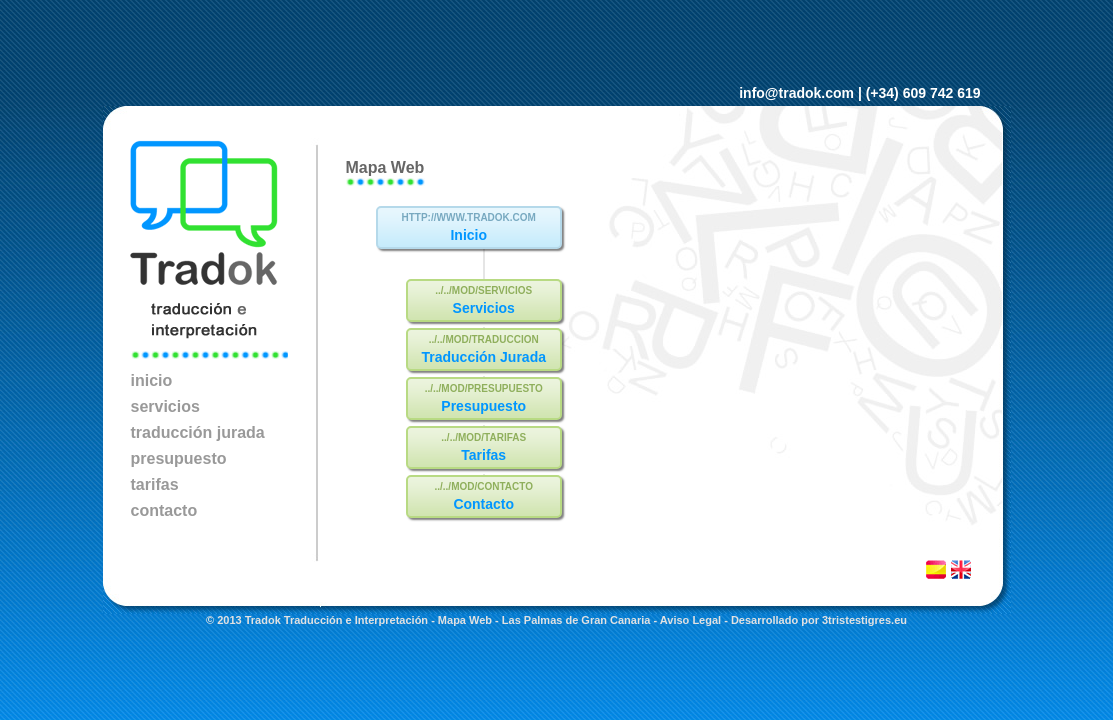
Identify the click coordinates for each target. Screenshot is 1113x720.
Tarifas (483, 455)
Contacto (483, 504)
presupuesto (179, 458)
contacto (164, 510)
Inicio (468, 235)
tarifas (155, 484)
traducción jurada (198, 432)
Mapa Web (465, 620)
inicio (152, 380)
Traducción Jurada (483, 357)
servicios (165, 406)
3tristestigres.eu (864, 620)
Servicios (484, 308)
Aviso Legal (690, 620)
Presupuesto (483, 406)
